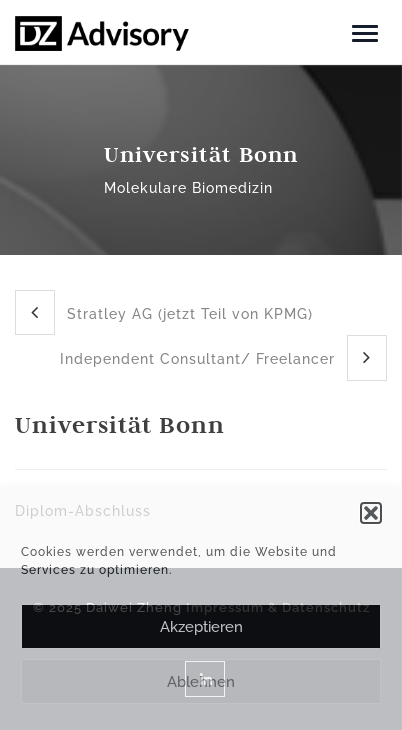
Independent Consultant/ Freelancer (223, 357)
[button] (371, 513)
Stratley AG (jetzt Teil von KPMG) (164, 312)
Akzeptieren (201, 627)
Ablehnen (201, 682)
